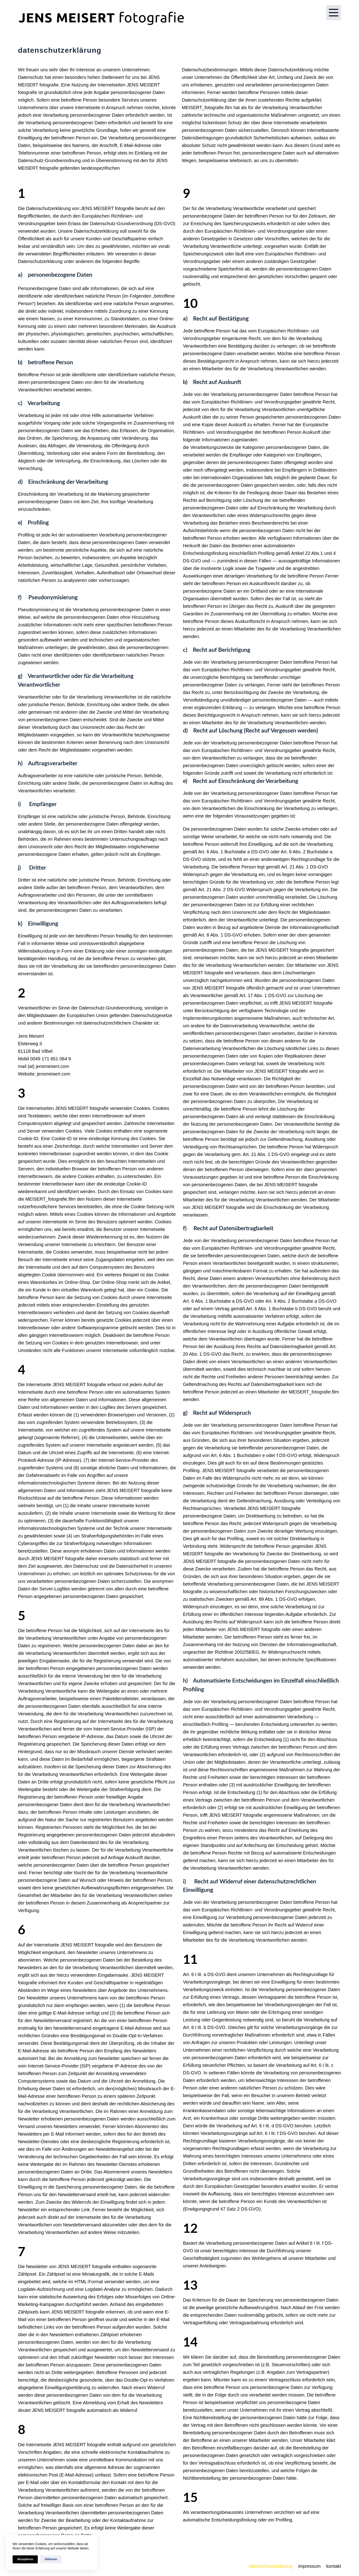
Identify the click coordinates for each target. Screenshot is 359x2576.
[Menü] (333, 12)
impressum (309, 2566)
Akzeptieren (25, 2559)
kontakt (333, 2566)
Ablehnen (51, 2559)
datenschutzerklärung (270, 2566)
